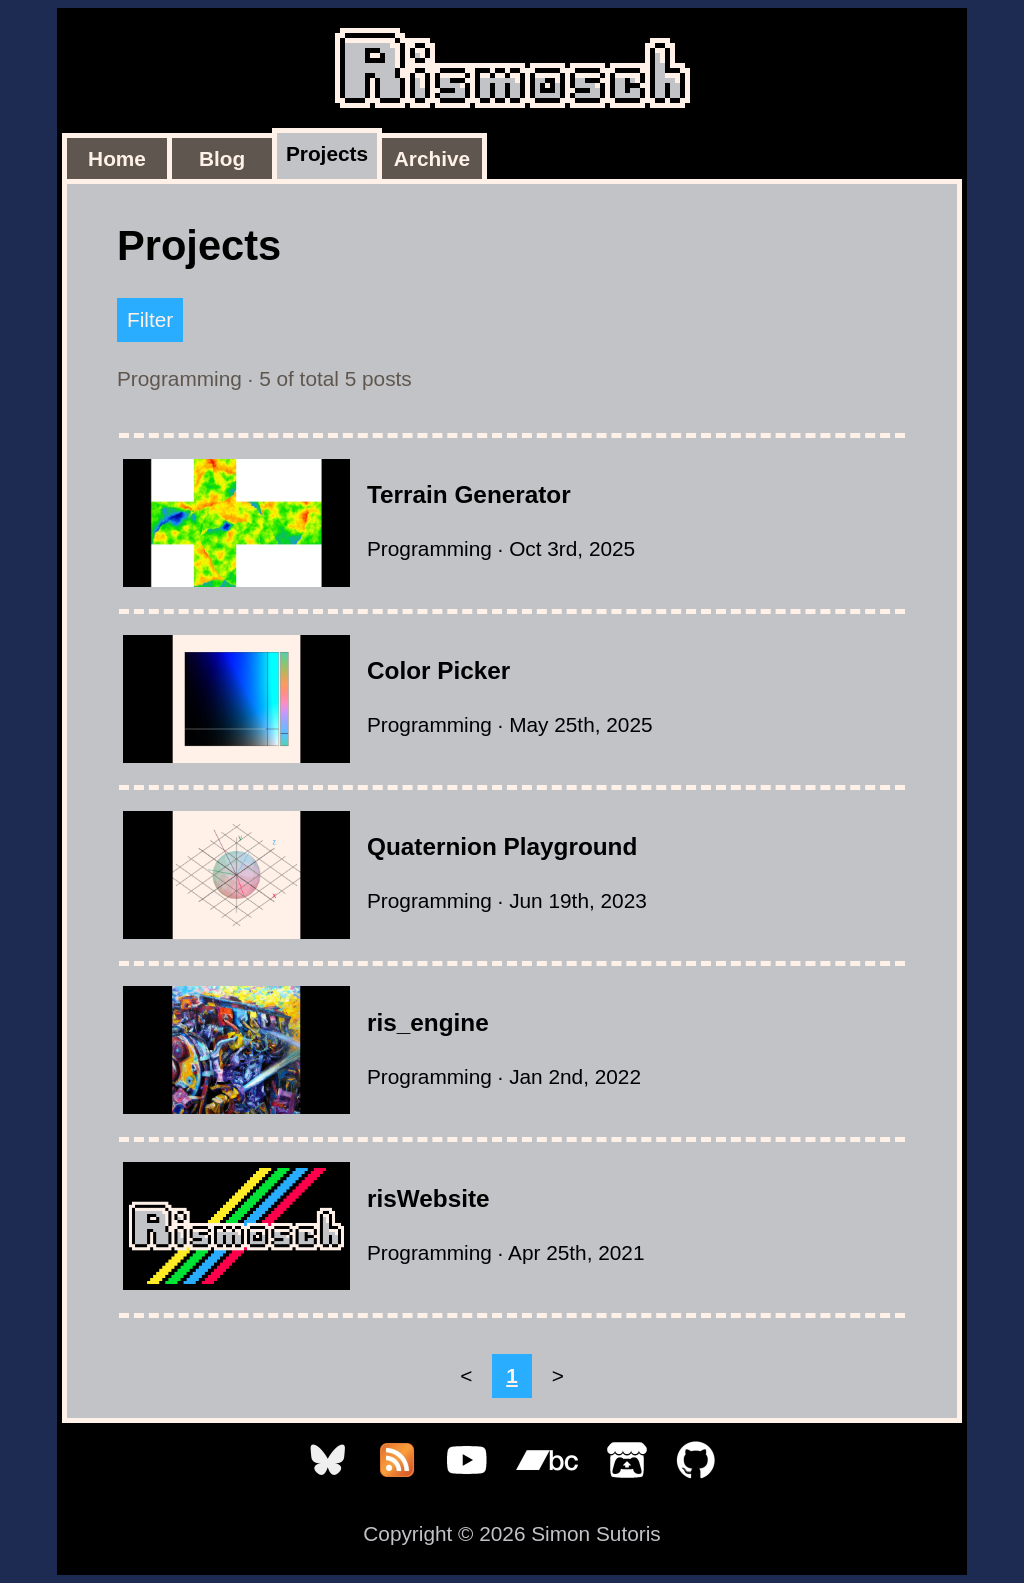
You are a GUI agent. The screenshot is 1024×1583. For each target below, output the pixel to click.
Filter (150, 319)
